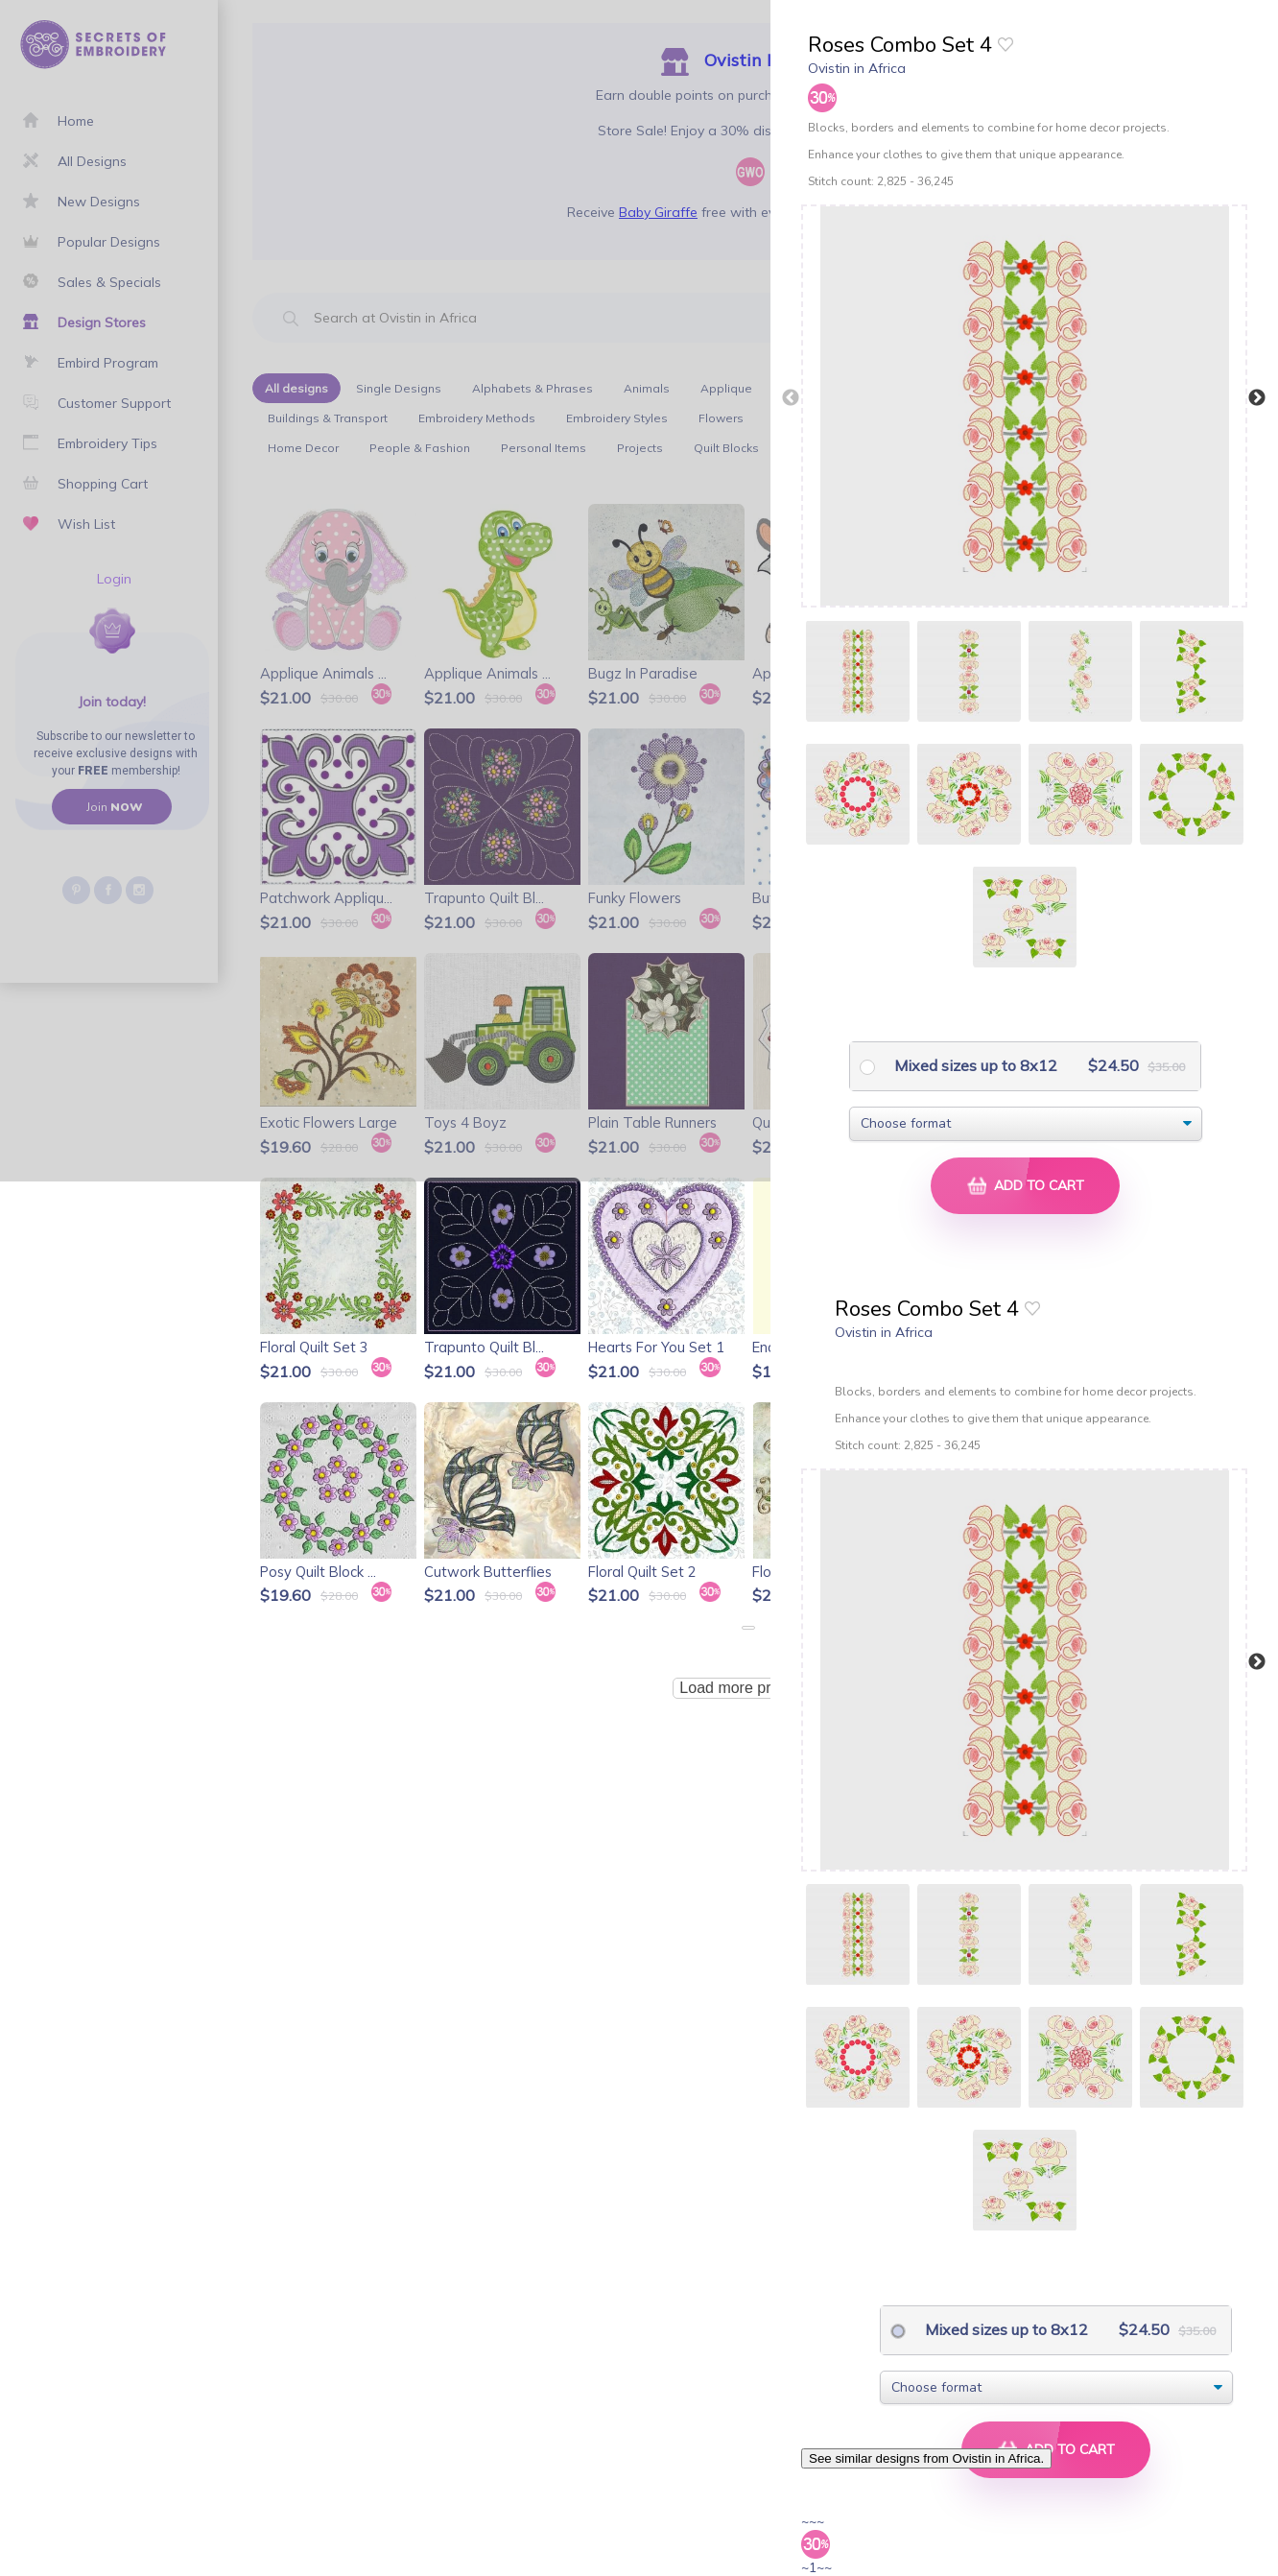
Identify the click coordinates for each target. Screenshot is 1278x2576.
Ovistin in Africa (857, 68)
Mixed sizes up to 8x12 (973, 1065)
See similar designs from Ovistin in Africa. (926, 2458)
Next (1256, 398)
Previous (790, 398)
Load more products (747, 1688)
